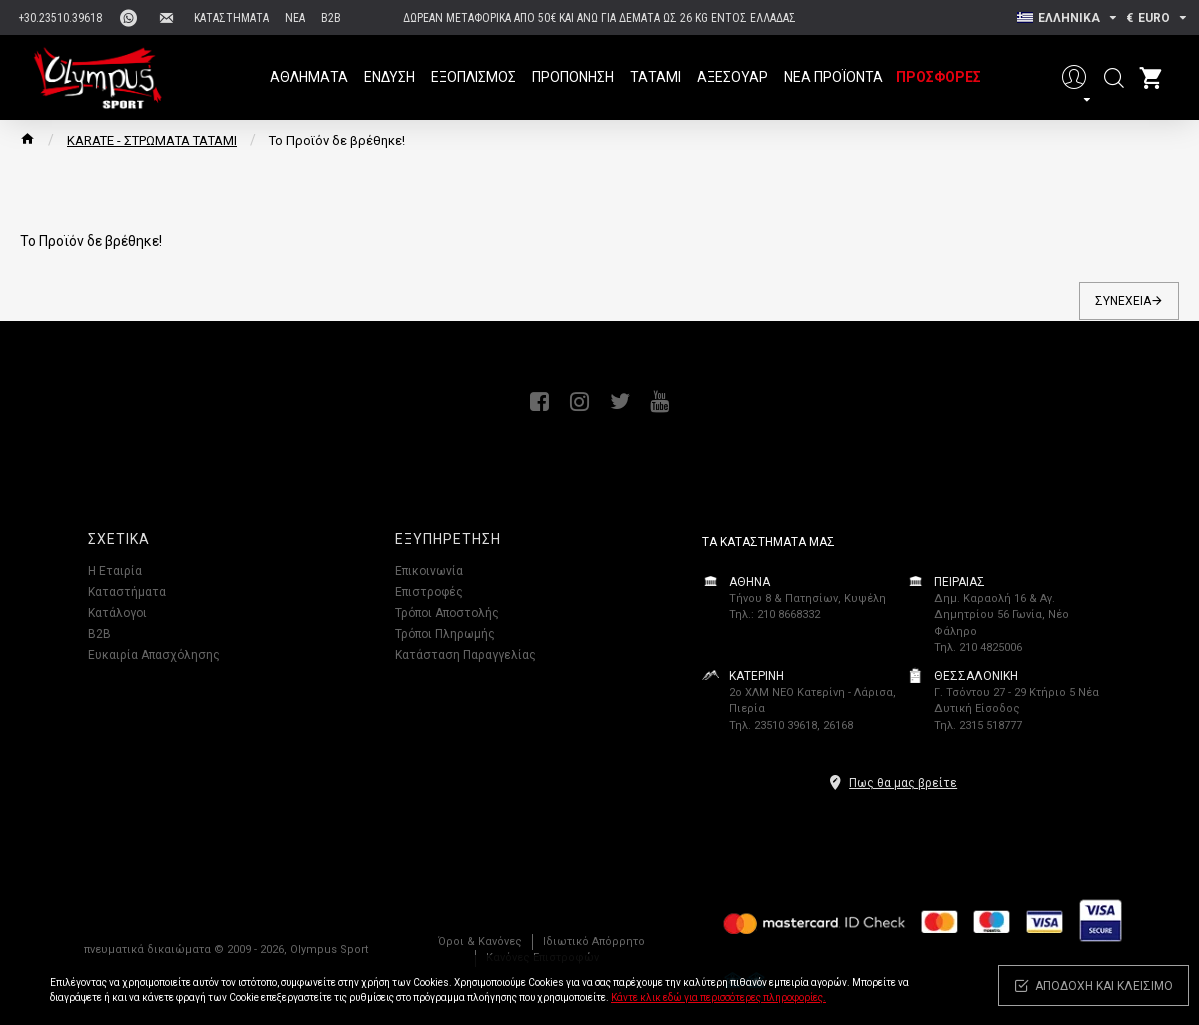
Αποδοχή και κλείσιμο (1104, 986)
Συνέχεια (1123, 301)
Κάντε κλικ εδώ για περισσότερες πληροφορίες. (718, 997)
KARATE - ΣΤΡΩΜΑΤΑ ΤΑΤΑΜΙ (152, 140)
